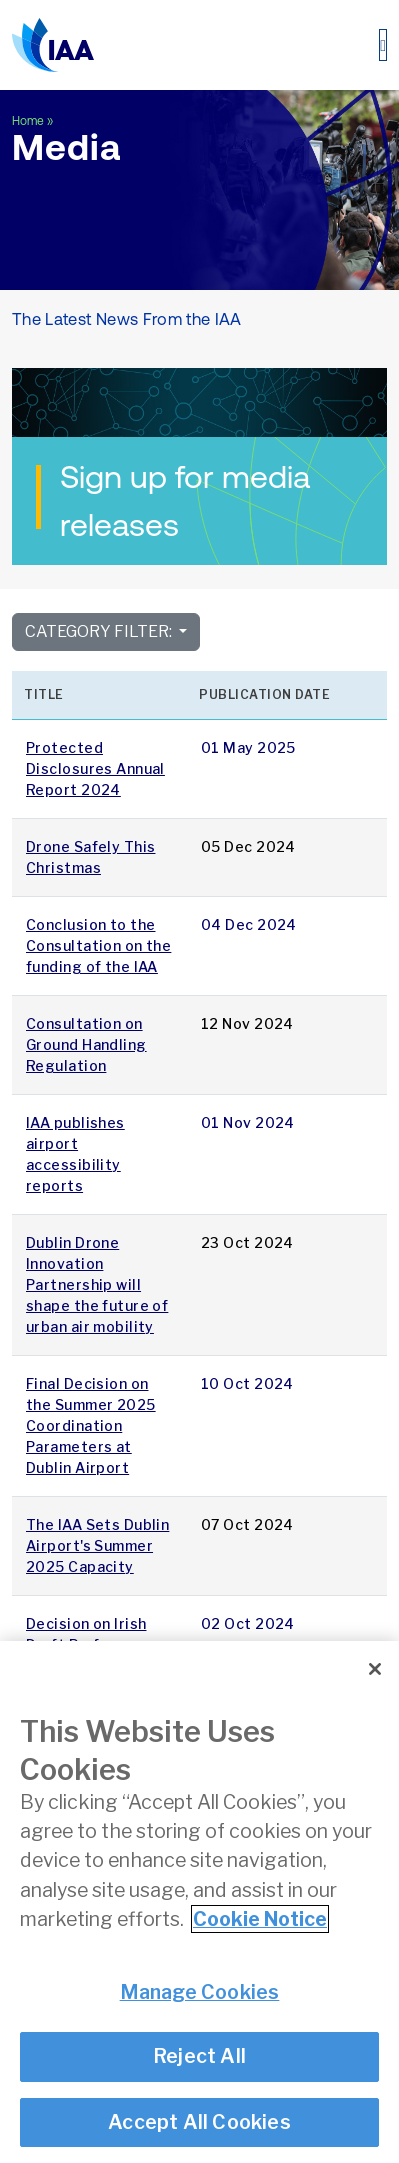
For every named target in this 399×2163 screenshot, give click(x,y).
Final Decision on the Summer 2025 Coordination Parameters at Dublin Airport (91, 1425)
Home (28, 121)
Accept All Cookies (199, 2123)
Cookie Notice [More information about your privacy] (260, 1921)
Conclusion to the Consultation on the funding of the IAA (98, 945)
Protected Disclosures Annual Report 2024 (95, 768)
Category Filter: (100, 631)
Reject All (199, 2058)
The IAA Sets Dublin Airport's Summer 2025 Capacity (97, 1545)
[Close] (375, 1671)
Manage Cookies (200, 1993)
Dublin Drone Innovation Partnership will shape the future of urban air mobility (97, 1284)
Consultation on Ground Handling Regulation (86, 1044)
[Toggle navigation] (383, 45)
